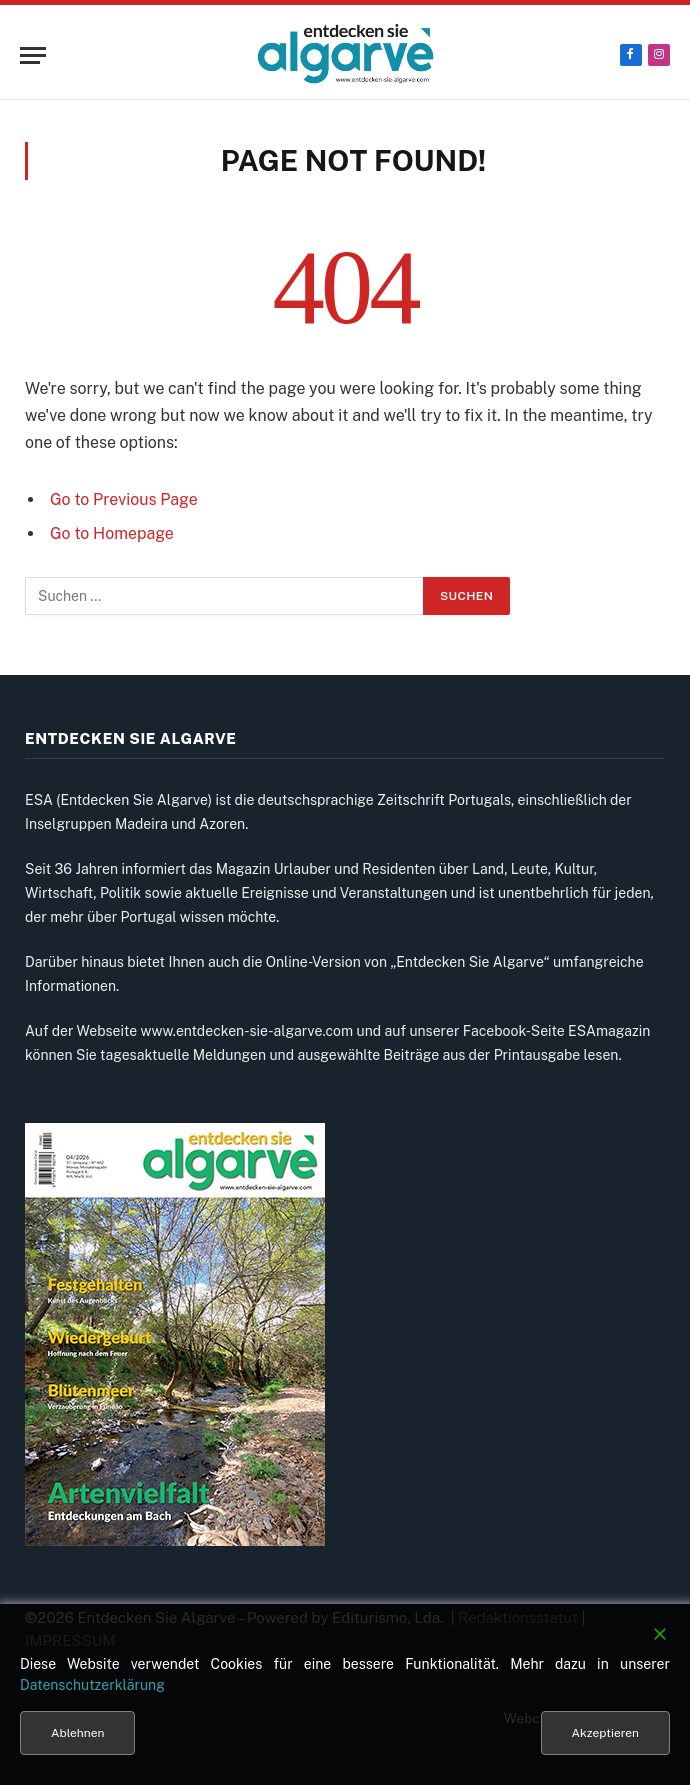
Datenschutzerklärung (92, 1685)
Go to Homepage (112, 533)
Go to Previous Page (124, 499)
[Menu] (33, 55)
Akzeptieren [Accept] (605, 1733)
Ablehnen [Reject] (77, 1733)
